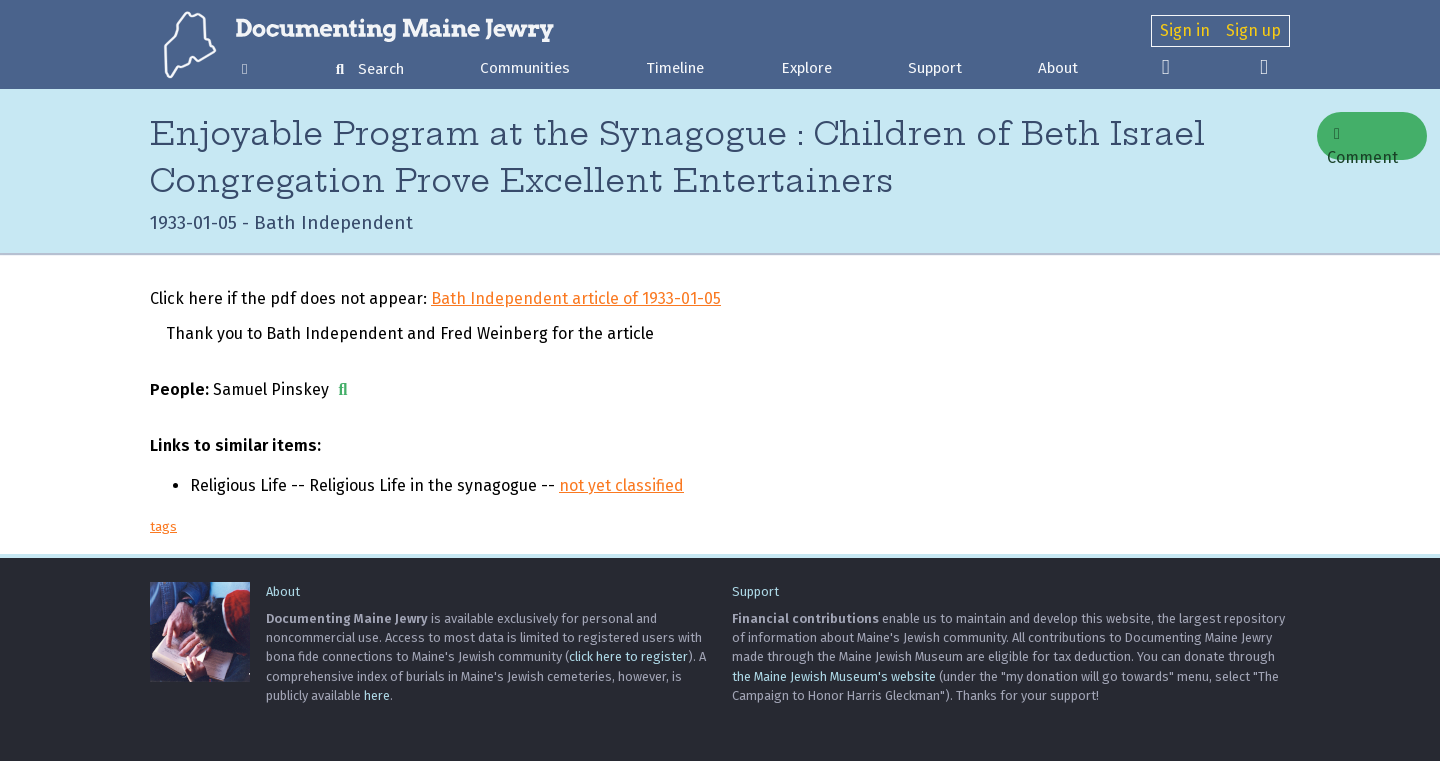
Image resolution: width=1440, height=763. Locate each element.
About (1058, 68)
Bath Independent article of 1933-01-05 (576, 300)
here (377, 697)
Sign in (1185, 30)
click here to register (628, 659)
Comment (1362, 143)
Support (935, 68)
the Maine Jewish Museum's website (834, 678)
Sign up (1253, 30)
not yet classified (621, 487)
